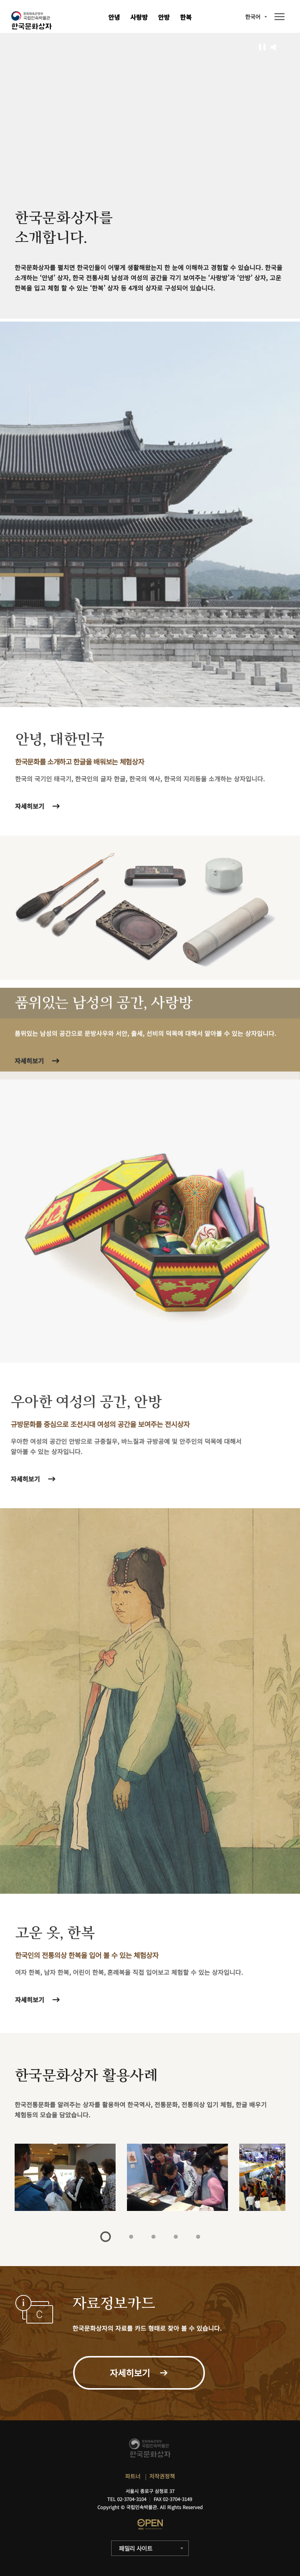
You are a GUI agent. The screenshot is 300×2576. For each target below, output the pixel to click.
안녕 (114, 17)
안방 (164, 17)
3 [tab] (153, 2237)
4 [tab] (176, 2237)
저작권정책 (162, 2476)
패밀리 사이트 (136, 2548)
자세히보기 (33, 1999)
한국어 (252, 16)
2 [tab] (131, 2237)
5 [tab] (198, 2237)
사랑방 (139, 17)
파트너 (132, 2476)
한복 (186, 17)
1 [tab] (105, 2236)
